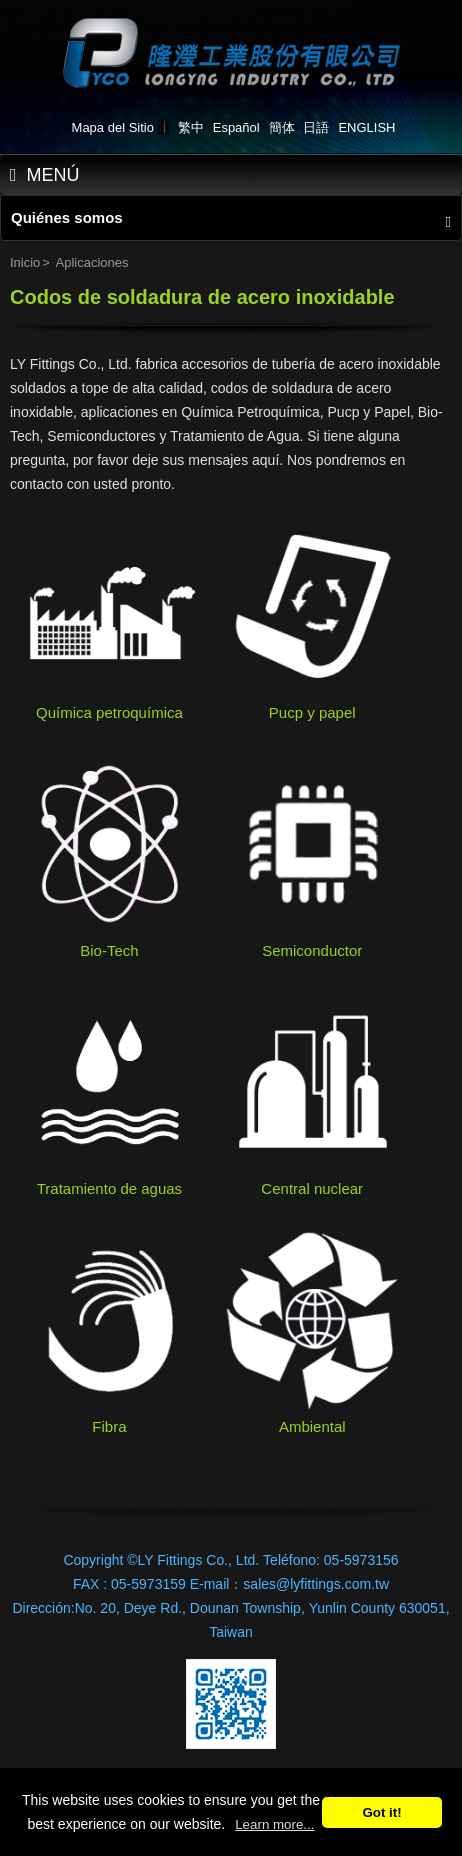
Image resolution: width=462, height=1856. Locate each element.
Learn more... (274, 1824)
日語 (316, 127)
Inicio (25, 262)
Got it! (381, 1812)
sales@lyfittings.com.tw (316, 1584)
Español (236, 127)
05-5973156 (361, 1560)
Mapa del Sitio (113, 127)
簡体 (282, 127)
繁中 (191, 127)
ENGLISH (366, 127)
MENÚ (45, 175)
